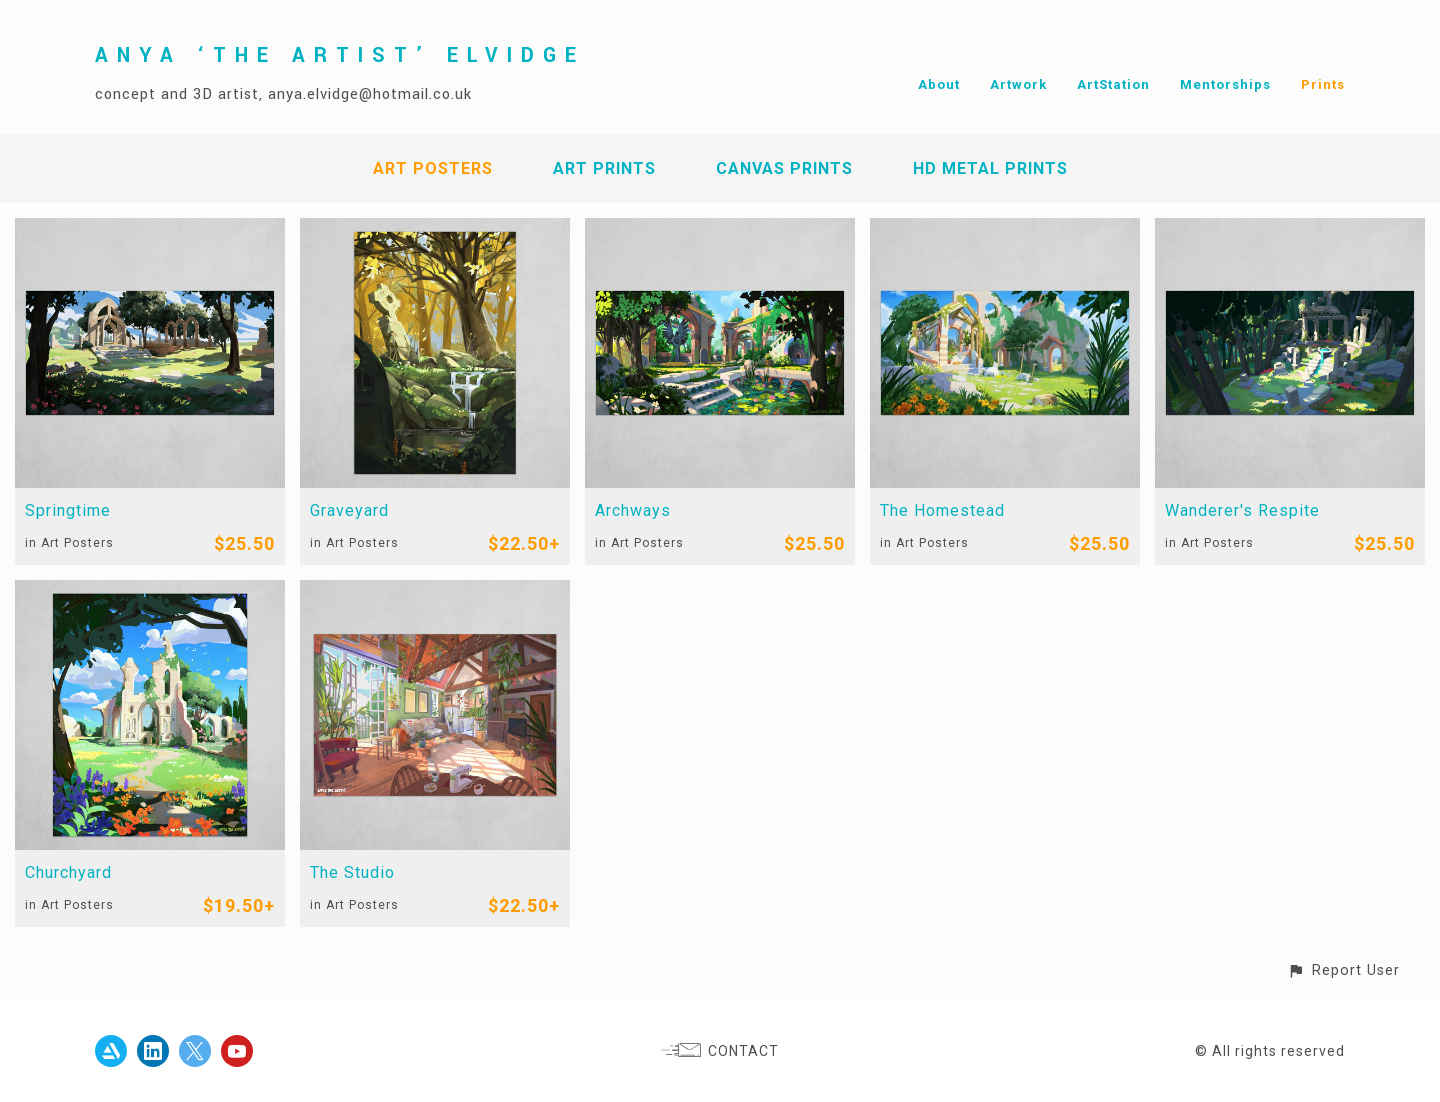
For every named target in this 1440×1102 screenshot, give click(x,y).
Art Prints (604, 168)
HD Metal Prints (990, 168)
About (939, 84)
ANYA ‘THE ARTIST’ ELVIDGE (340, 55)
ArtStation (1113, 84)
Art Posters (433, 168)
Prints (1323, 84)
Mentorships (1225, 84)
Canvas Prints (784, 168)
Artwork (1018, 84)
